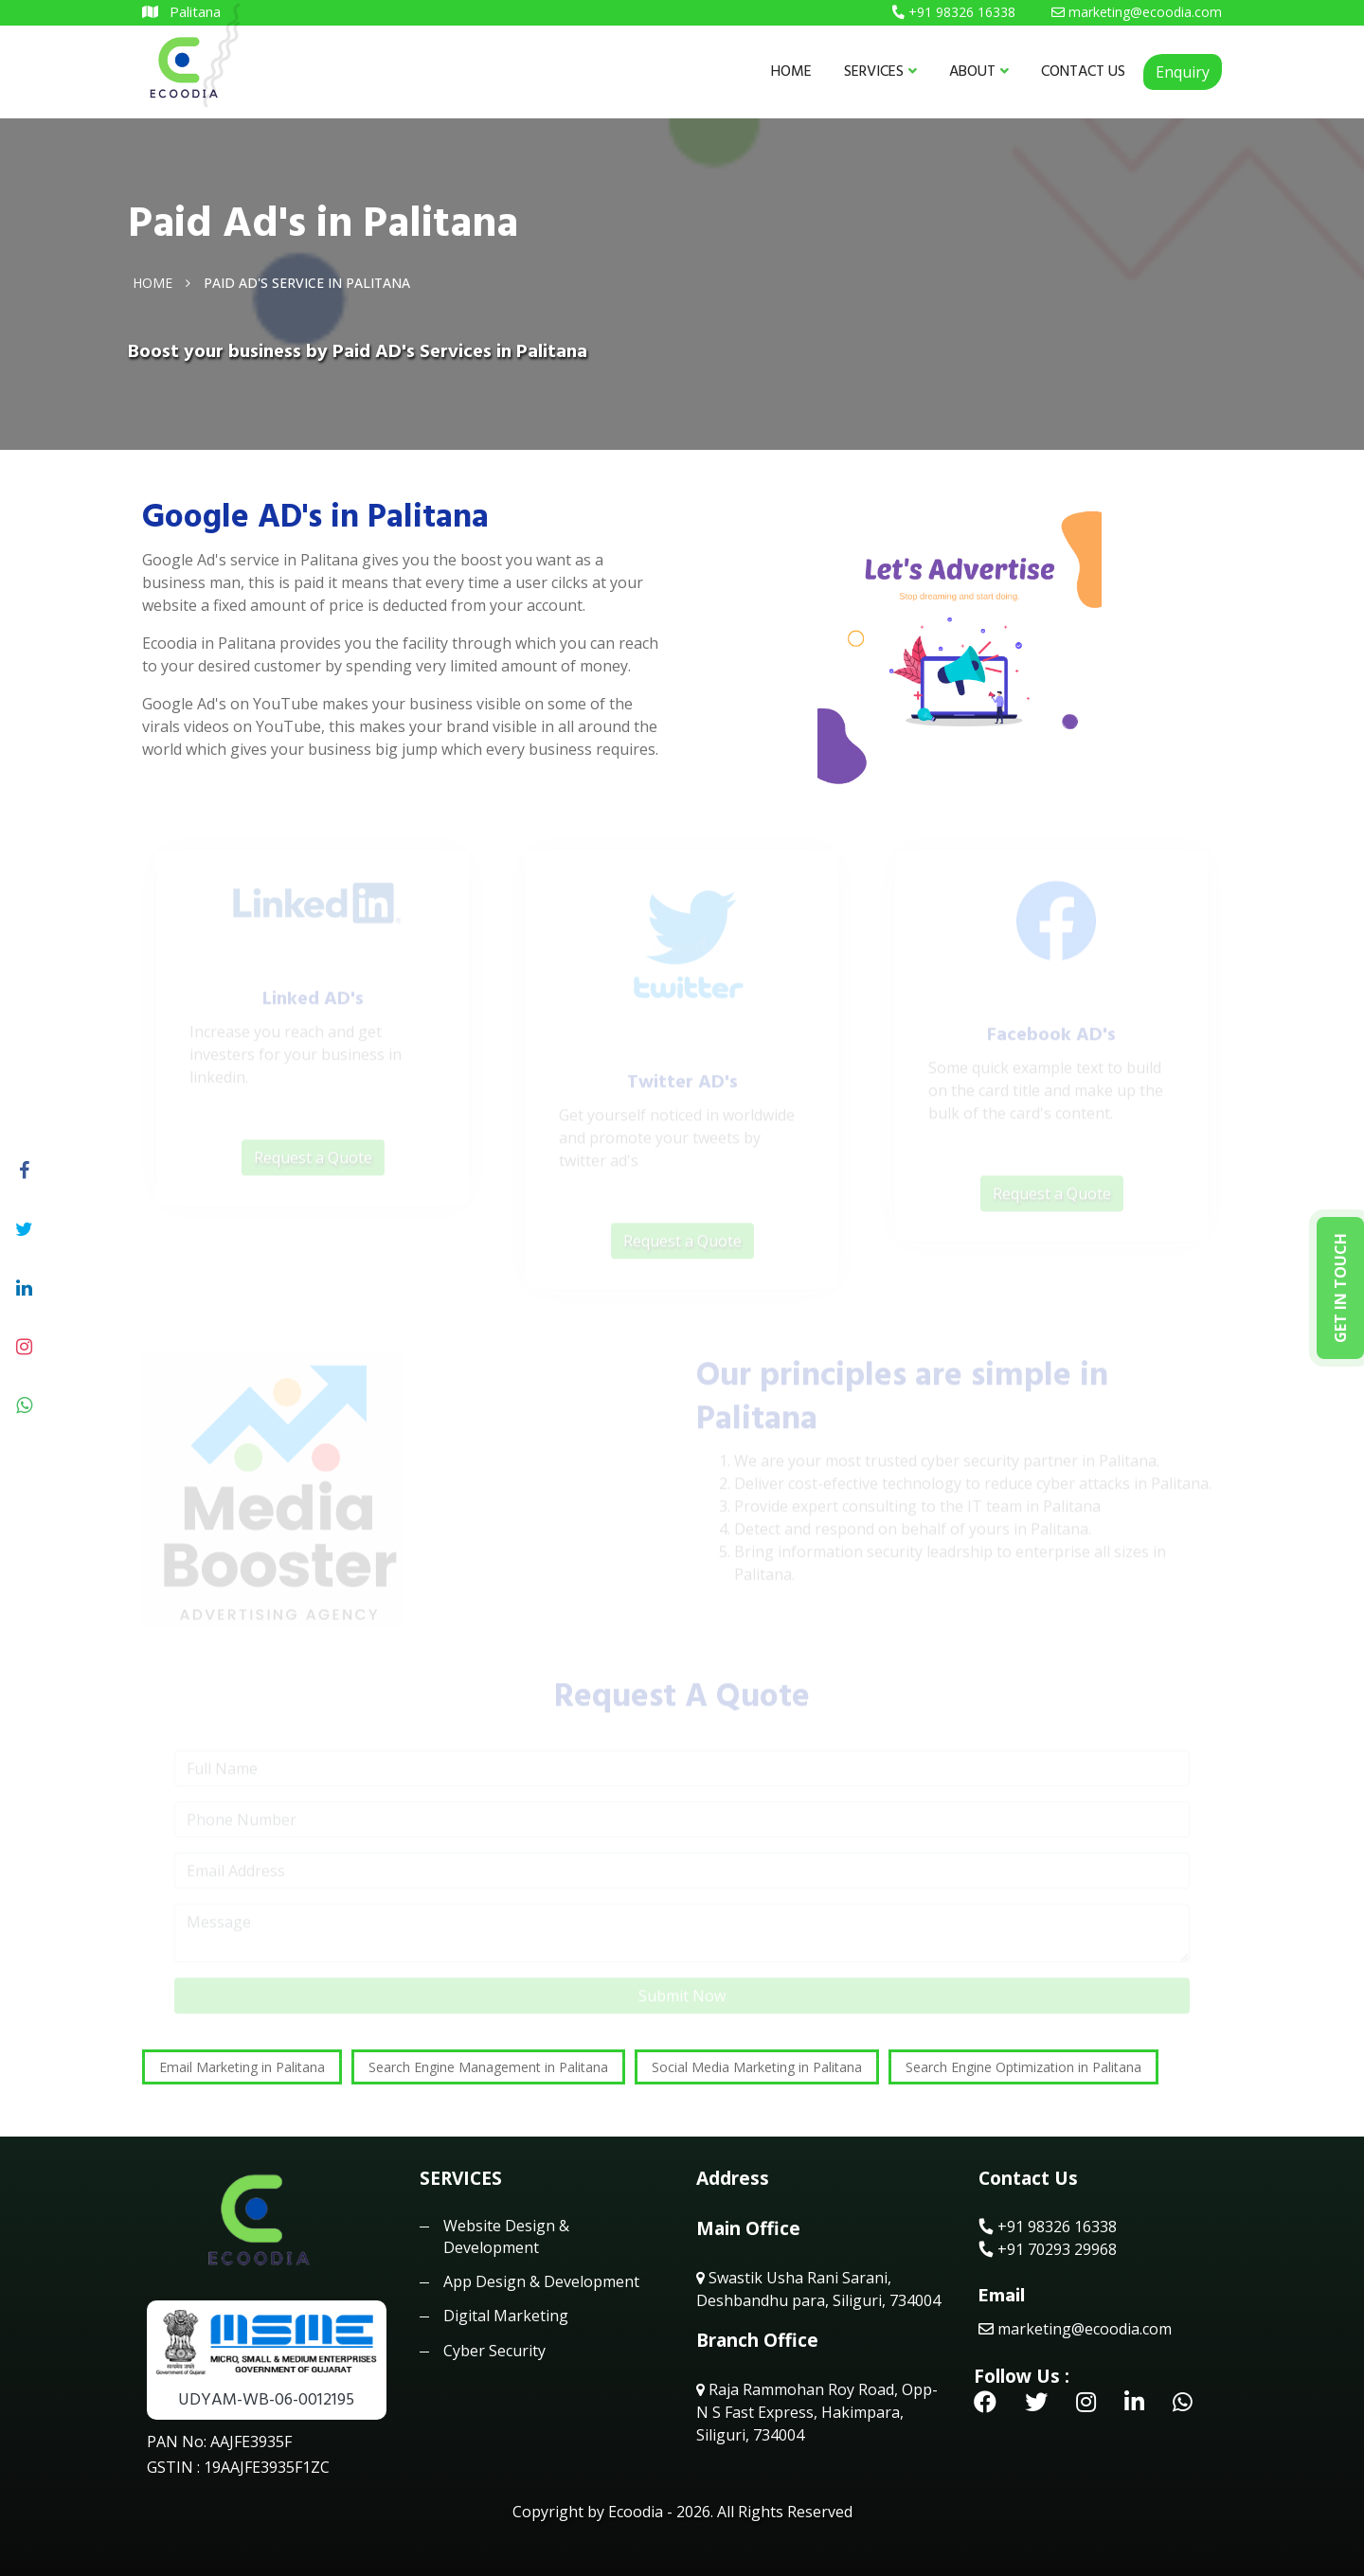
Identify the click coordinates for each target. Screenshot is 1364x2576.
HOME (791, 71)
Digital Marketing (505, 2315)
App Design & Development (541, 2281)
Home (152, 282)
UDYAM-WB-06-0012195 (266, 2399)
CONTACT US (1083, 71)
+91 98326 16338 (1047, 2226)
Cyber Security (494, 2350)
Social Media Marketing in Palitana (757, 2067)
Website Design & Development (506, 2236)
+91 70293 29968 (1047, 2249)
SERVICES (880, 71)
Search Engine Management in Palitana (488, 2067)
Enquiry (1183, 72)
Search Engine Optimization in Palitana (1023, 2067)
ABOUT (979, 71)
